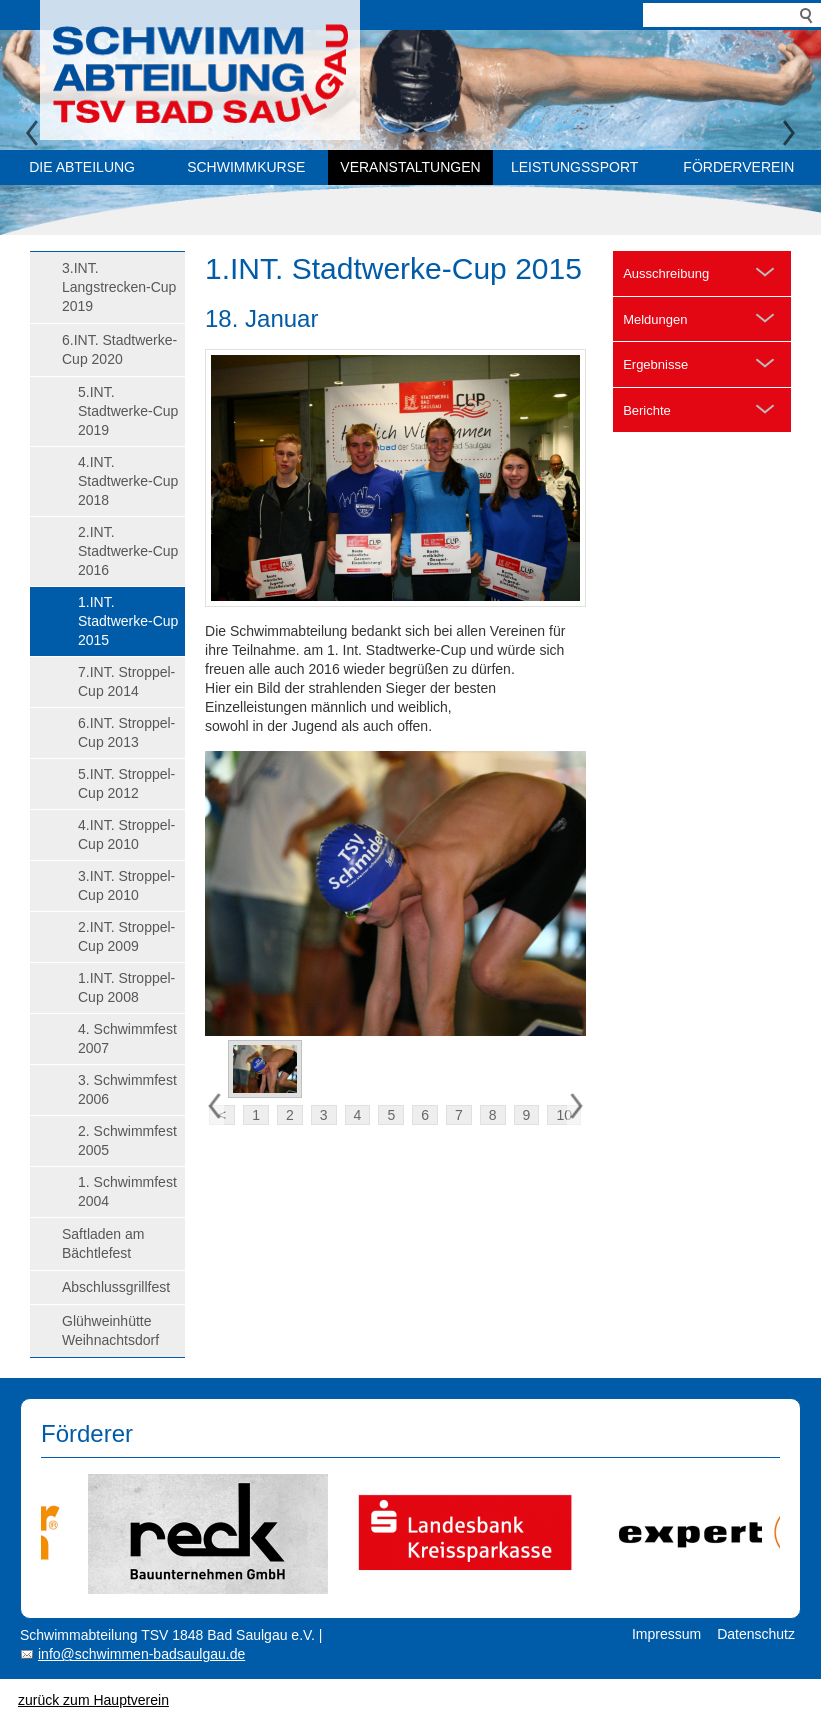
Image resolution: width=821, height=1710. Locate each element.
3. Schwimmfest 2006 (127, 1089)
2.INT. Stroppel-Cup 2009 (126, 936)
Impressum (666, 1634)
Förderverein (738, 167)
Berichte (647, 410)
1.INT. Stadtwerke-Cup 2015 (128, 621)
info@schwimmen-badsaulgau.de (141, 1654)
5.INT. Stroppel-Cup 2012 (126, 783)
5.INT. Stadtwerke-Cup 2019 (128, 411)
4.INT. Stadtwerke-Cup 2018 (128, 481)
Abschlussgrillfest (116, 1287)
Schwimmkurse (246, 167)
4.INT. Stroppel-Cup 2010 (126, 834)
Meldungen (655, 319)
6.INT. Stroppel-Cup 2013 (126, 732)
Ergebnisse (655, 364)
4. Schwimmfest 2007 (127, 1038)
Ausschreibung (666, 273)
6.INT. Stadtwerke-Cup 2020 (119, 349)
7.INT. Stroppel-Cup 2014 (126, 681)
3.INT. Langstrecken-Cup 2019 (119, 287)
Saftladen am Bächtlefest (103, 1243)
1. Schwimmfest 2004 (127, 1191)
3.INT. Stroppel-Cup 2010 (126, 885)
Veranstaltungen (410, 167)
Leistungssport (574, 167)
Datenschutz (756, 1634)
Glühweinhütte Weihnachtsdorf (110, 1330)
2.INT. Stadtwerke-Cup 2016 (128, 551)
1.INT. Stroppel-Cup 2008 (126, 987)
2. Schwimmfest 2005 (127, 1140)
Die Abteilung (82, 167)
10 (564, 1115)
